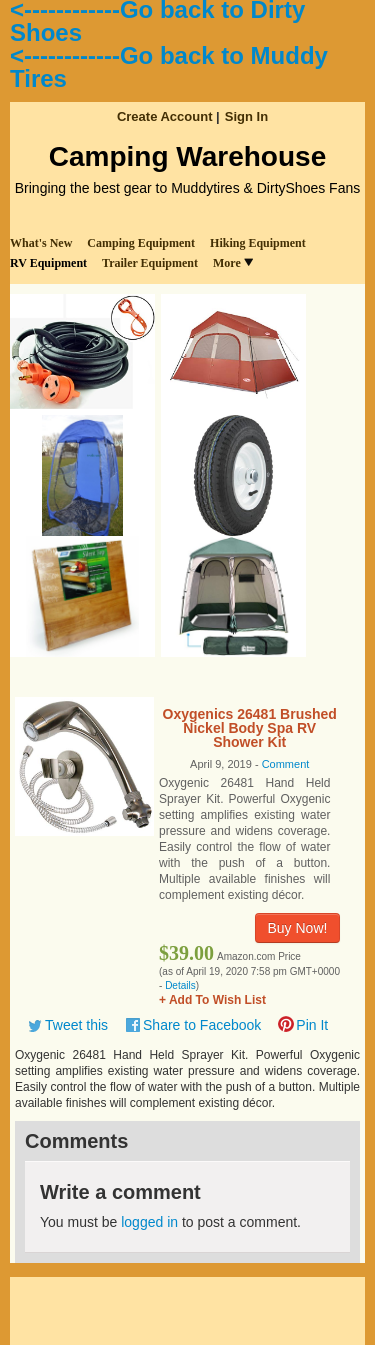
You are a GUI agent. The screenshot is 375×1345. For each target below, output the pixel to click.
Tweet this (76, 1025)
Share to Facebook (202, 1025)
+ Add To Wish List (212, 1000)
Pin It (312, 1025)
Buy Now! (298, 928)
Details (180, 985)
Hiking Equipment (258, 243)
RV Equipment (48, 263)
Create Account (165, 116)
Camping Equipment (141, 243)
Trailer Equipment (150, 263)
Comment (286, 764)
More (233, 263)
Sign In (246, 116)
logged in (149, 1222)
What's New (41, 243)
